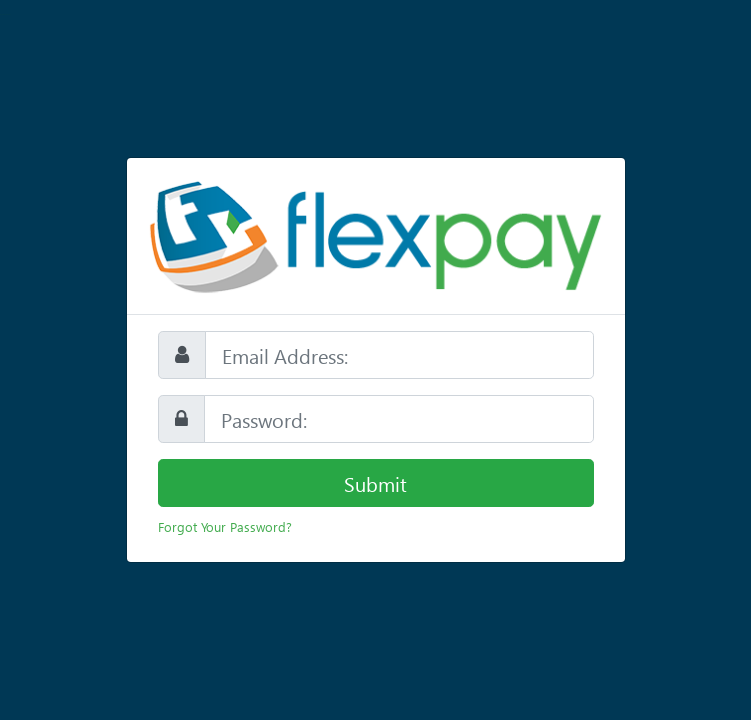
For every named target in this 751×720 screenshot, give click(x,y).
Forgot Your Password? (225, 526)
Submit (375, 483)
